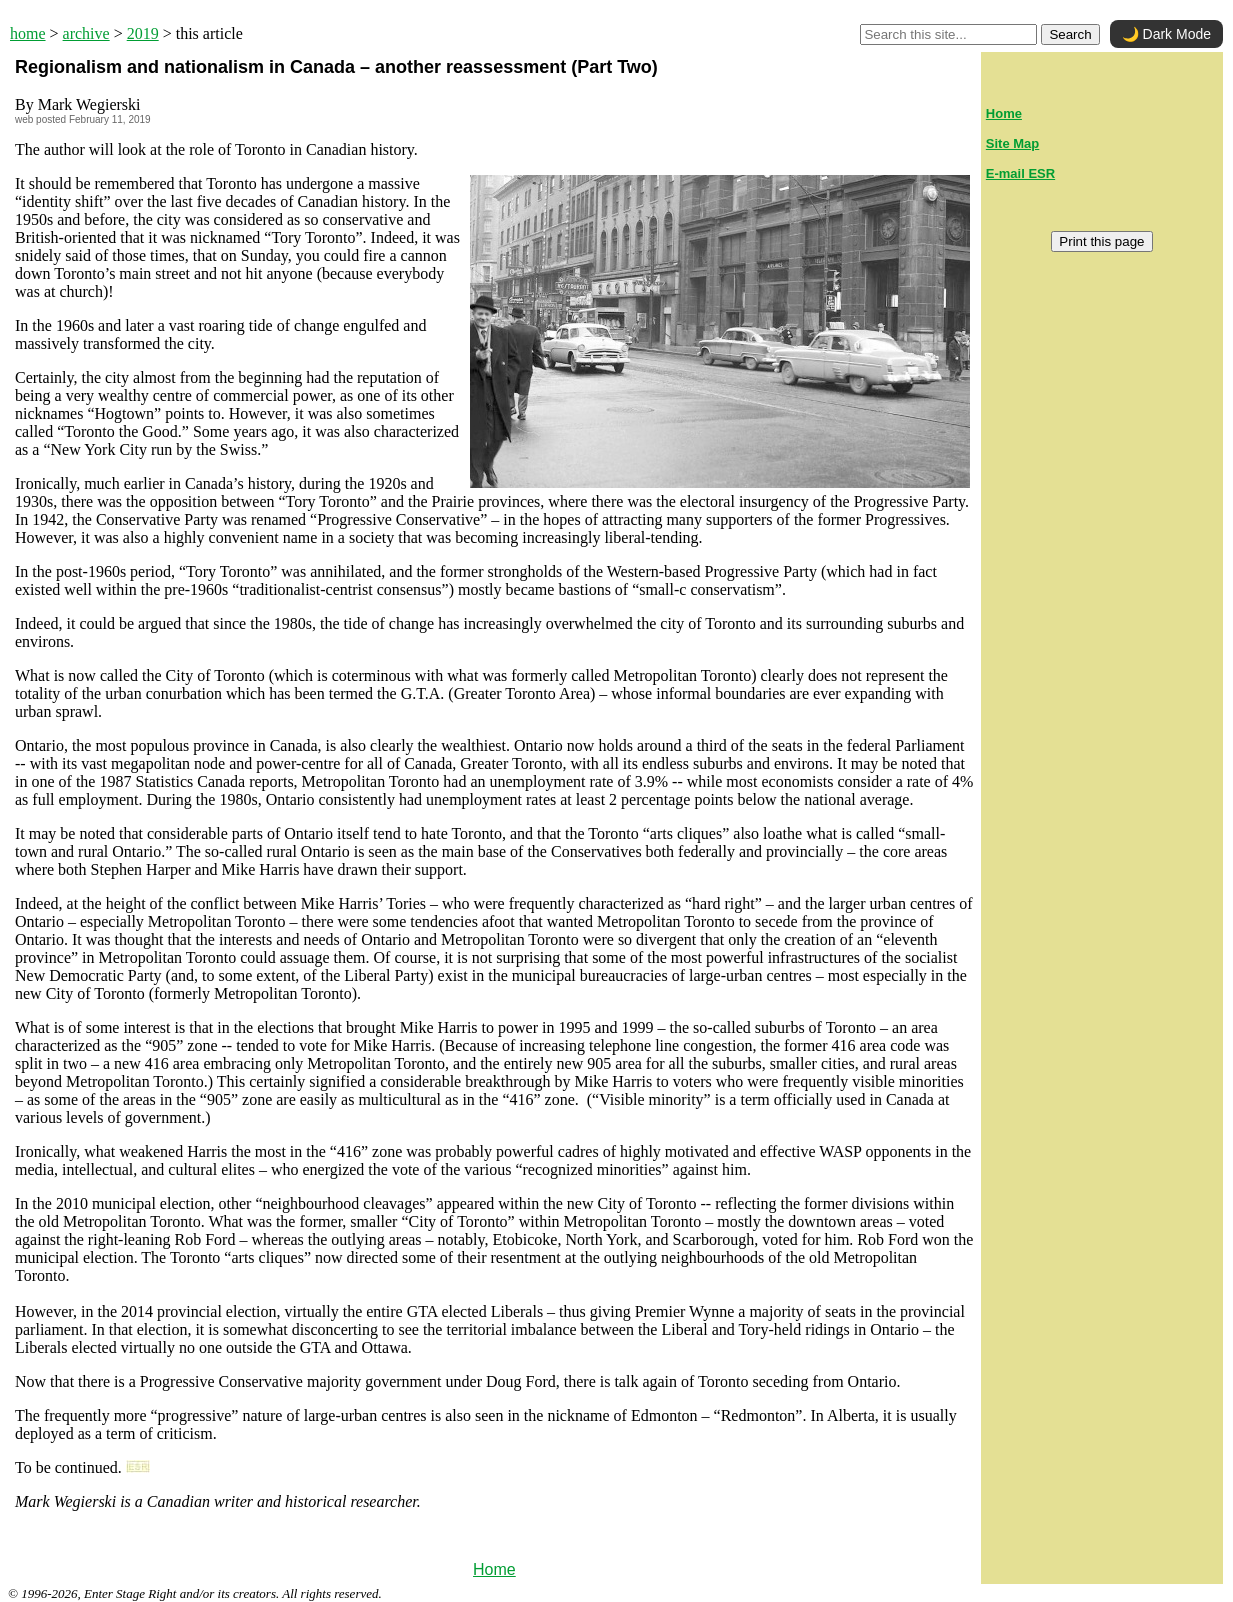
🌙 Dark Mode (1166, 34)
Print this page (1101, 241)
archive (86, 33)
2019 (143, 33)
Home (494, 1569)
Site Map (1012, 143)
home (28, 33)
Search (1070, 34)
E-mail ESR (1020, 173)
